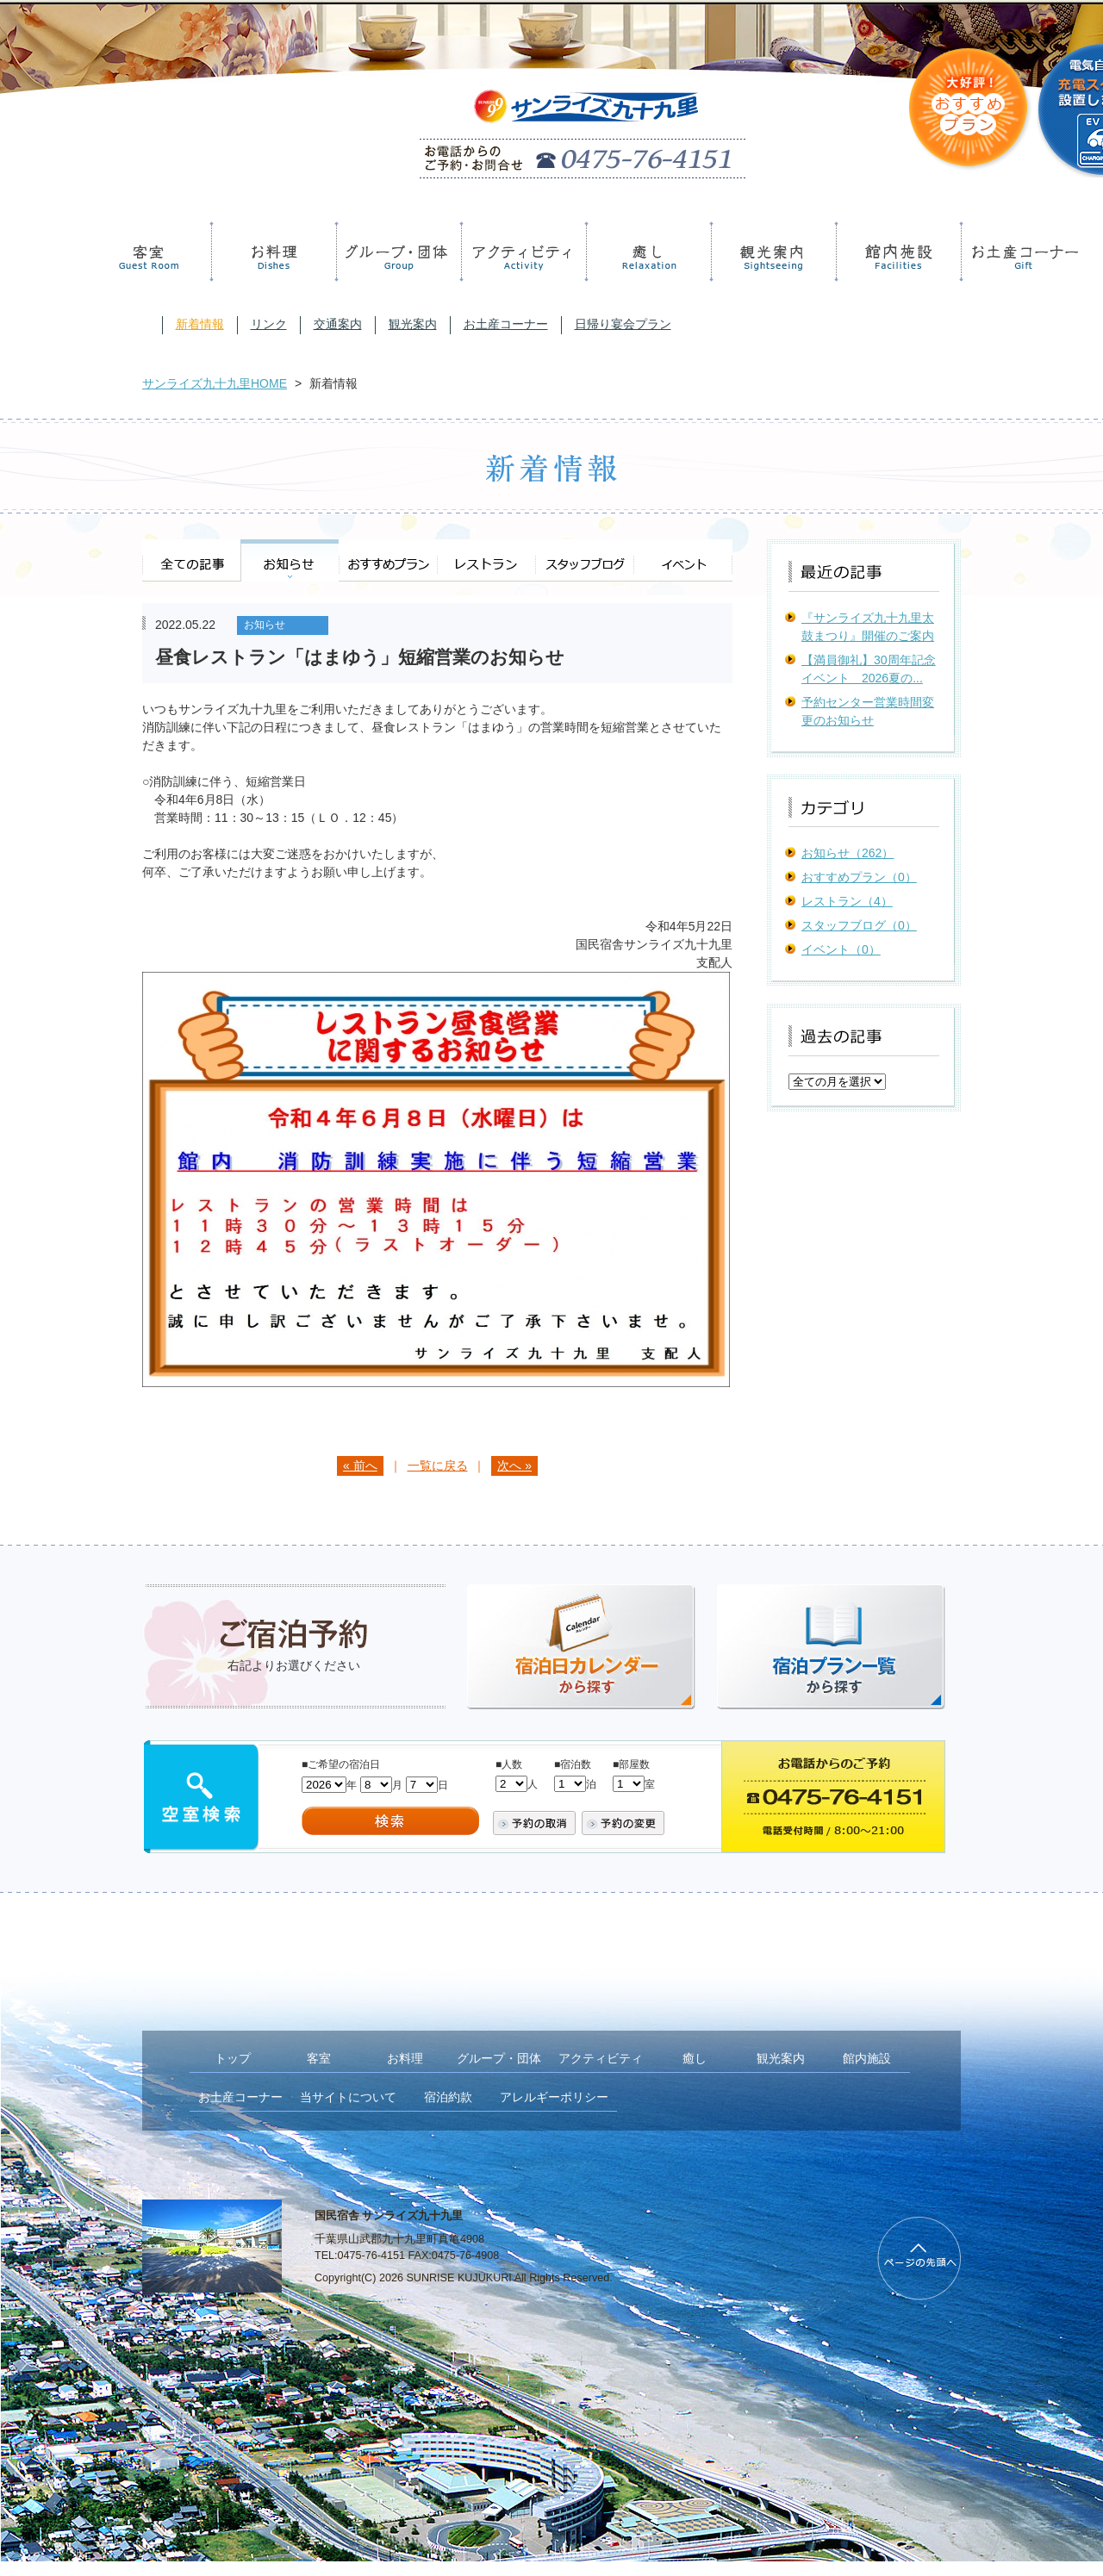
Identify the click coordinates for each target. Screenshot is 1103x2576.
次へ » (514, 1465)
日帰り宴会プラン (623, 324)
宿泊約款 (448, 2097)
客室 (149, 251)
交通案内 (338, 324)
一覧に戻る (438, 1465)
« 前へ (360, 1465)
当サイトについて (348, 2097)
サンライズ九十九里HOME (214, 383)
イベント (682, 560)
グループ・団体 (395, 251)
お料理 (271, 251)
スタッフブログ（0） (859, 925)
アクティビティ (520, 251)
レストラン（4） (847, 901)
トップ (233, 2058)
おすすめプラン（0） (859, 877)
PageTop (919, 2258)
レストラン (486, 560)
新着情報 (200, 324)
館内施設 (895, 251)
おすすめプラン (388, 560)
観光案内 (770, 251)
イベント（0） (841, 949)
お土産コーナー (1020, 251)
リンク (269, 324)
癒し (645, 251)
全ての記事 (191, 560)
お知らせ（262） (847, 853)
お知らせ (289, 560)
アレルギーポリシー (554, 2097)
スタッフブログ (584, 560)
